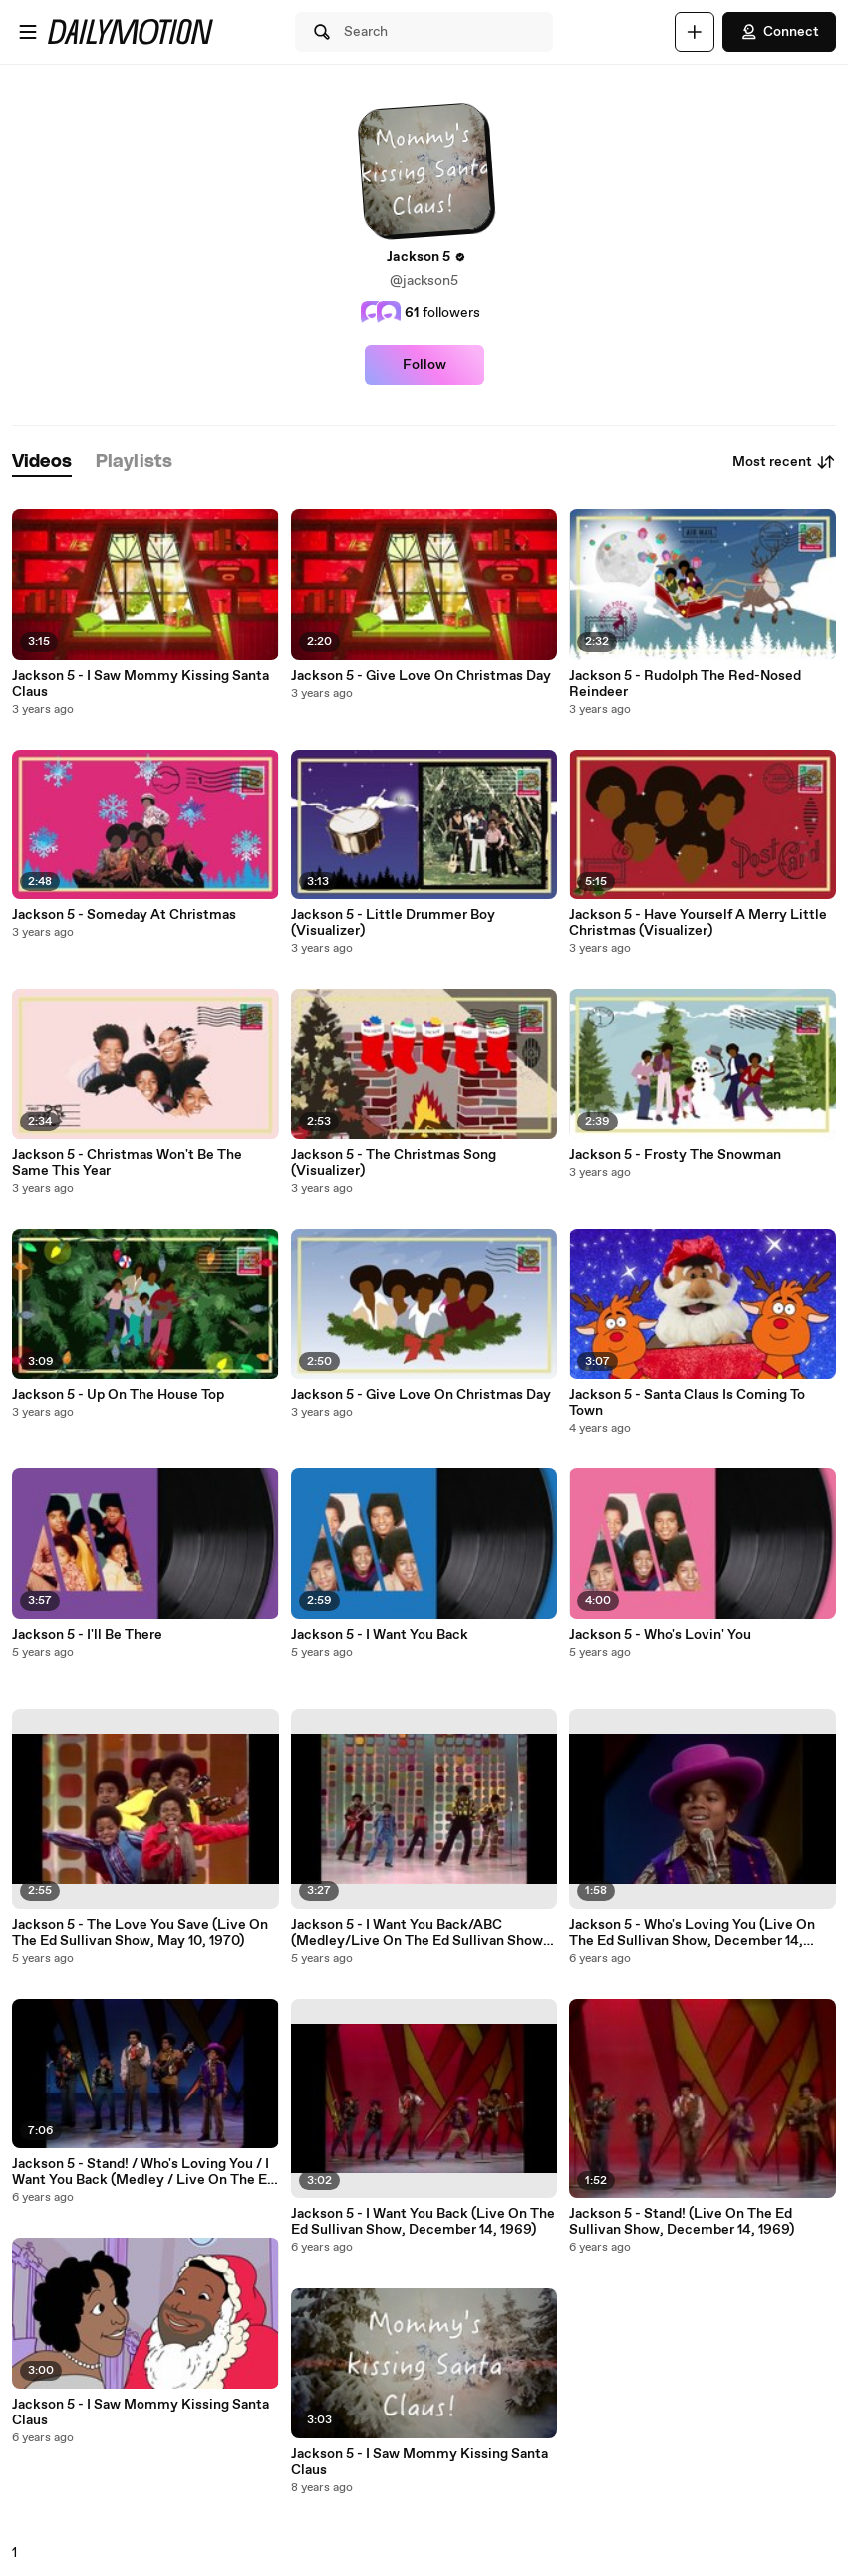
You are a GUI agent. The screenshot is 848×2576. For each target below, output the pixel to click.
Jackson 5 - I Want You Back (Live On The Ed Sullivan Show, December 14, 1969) (423, 2222)
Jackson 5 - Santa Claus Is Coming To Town (687, 1403)
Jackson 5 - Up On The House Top (118, 1395)
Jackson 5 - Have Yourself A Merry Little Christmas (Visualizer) (698, 923)
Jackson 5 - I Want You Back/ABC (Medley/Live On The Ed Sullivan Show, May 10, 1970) (419, 1933)
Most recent (784, 462)
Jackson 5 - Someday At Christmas (124, 915)
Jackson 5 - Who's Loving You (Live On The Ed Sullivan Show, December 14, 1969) (692, 1933)
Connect (779, 32)
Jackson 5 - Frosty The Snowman (675, 1155)
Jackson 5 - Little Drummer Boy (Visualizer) (393, 923)
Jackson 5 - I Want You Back (379, 1635)
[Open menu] (28, 32)
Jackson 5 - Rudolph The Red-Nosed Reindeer (685, 684)
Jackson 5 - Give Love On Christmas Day (421, 676)
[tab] (42, 462)
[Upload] (694, 32)
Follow (424, 365)
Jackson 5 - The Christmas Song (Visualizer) (393, 1163)
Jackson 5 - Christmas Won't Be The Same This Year (127, 1163)
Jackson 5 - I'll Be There (87, 1635)
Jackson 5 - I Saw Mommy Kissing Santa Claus (140, 684)
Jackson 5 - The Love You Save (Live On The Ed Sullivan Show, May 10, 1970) (140, 1933)
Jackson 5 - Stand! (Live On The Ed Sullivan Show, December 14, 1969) (681, 2222)
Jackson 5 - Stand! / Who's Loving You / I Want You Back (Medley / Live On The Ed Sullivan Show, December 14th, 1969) (143, 2172)
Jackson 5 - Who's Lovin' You (660, 1635)
